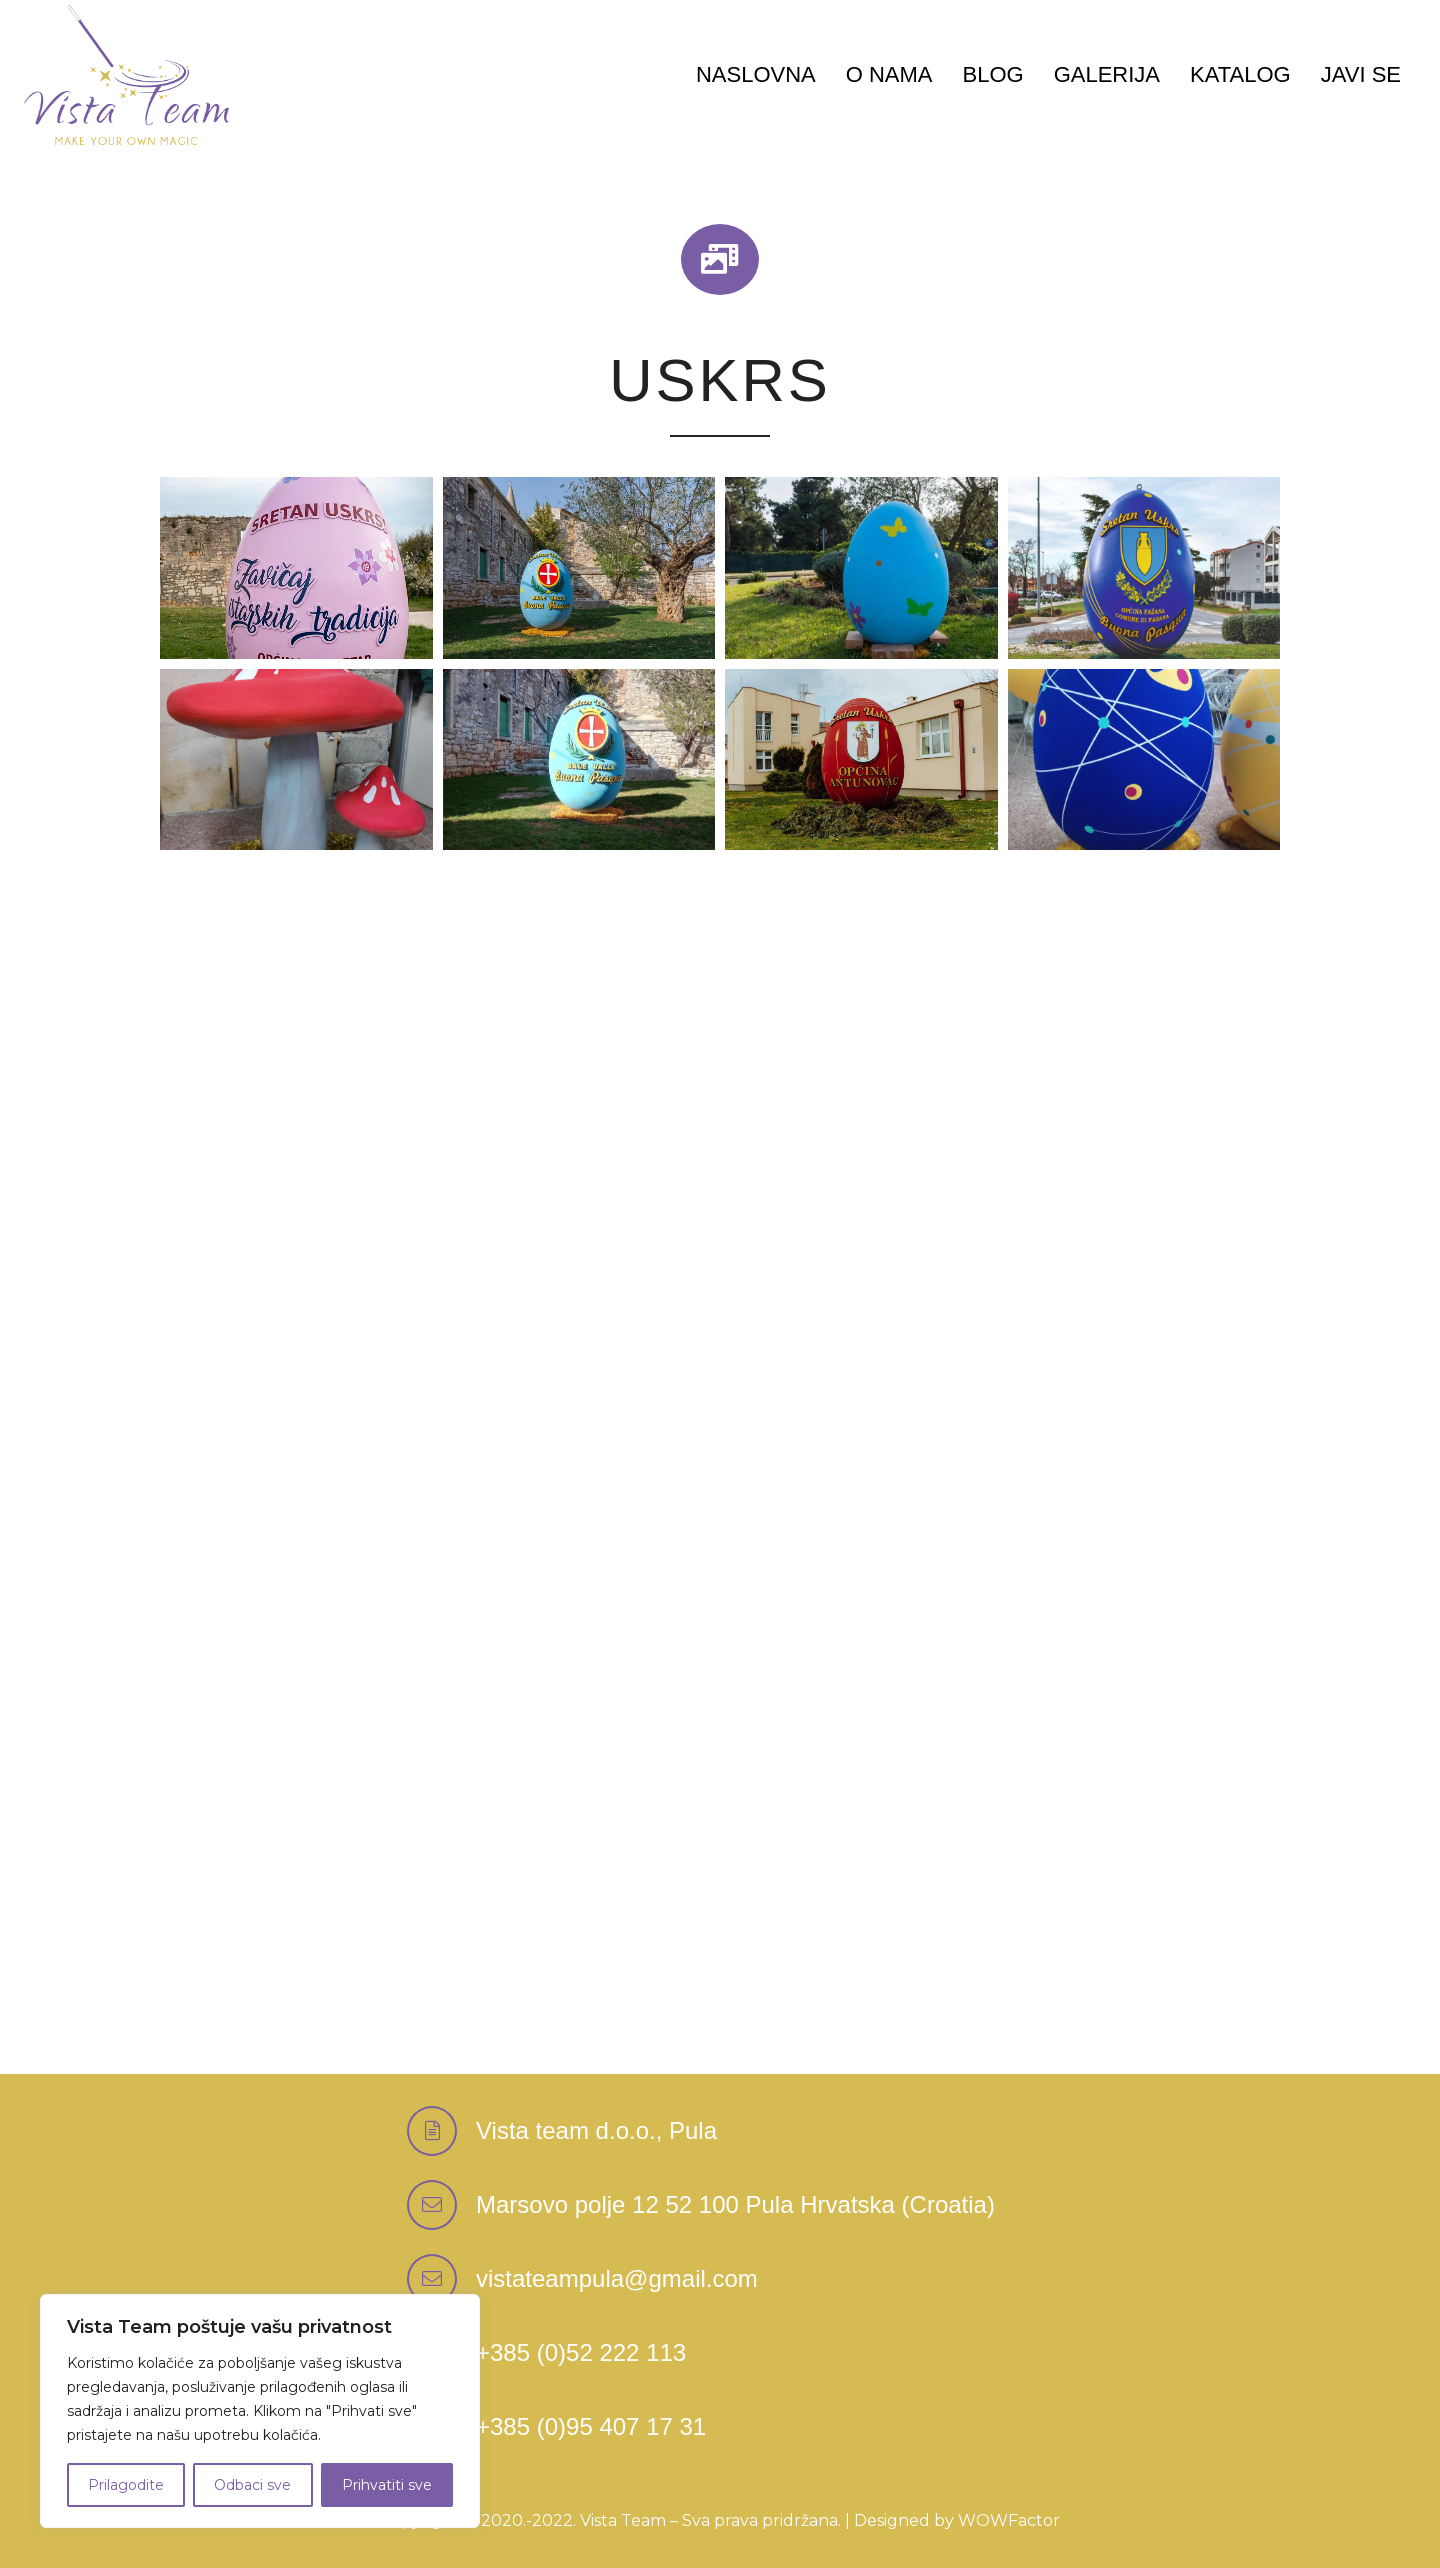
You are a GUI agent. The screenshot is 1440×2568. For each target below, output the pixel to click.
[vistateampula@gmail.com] (441, 2279)
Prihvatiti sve (387, 2485)
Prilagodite (126, 2485)
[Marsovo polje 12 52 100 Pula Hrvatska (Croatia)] (441, 2205)
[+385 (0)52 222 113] (581, 2354)
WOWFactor (1009, 2520)
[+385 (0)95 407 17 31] (591, 2428)
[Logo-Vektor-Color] (126, 75)
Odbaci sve (252, 2485)
